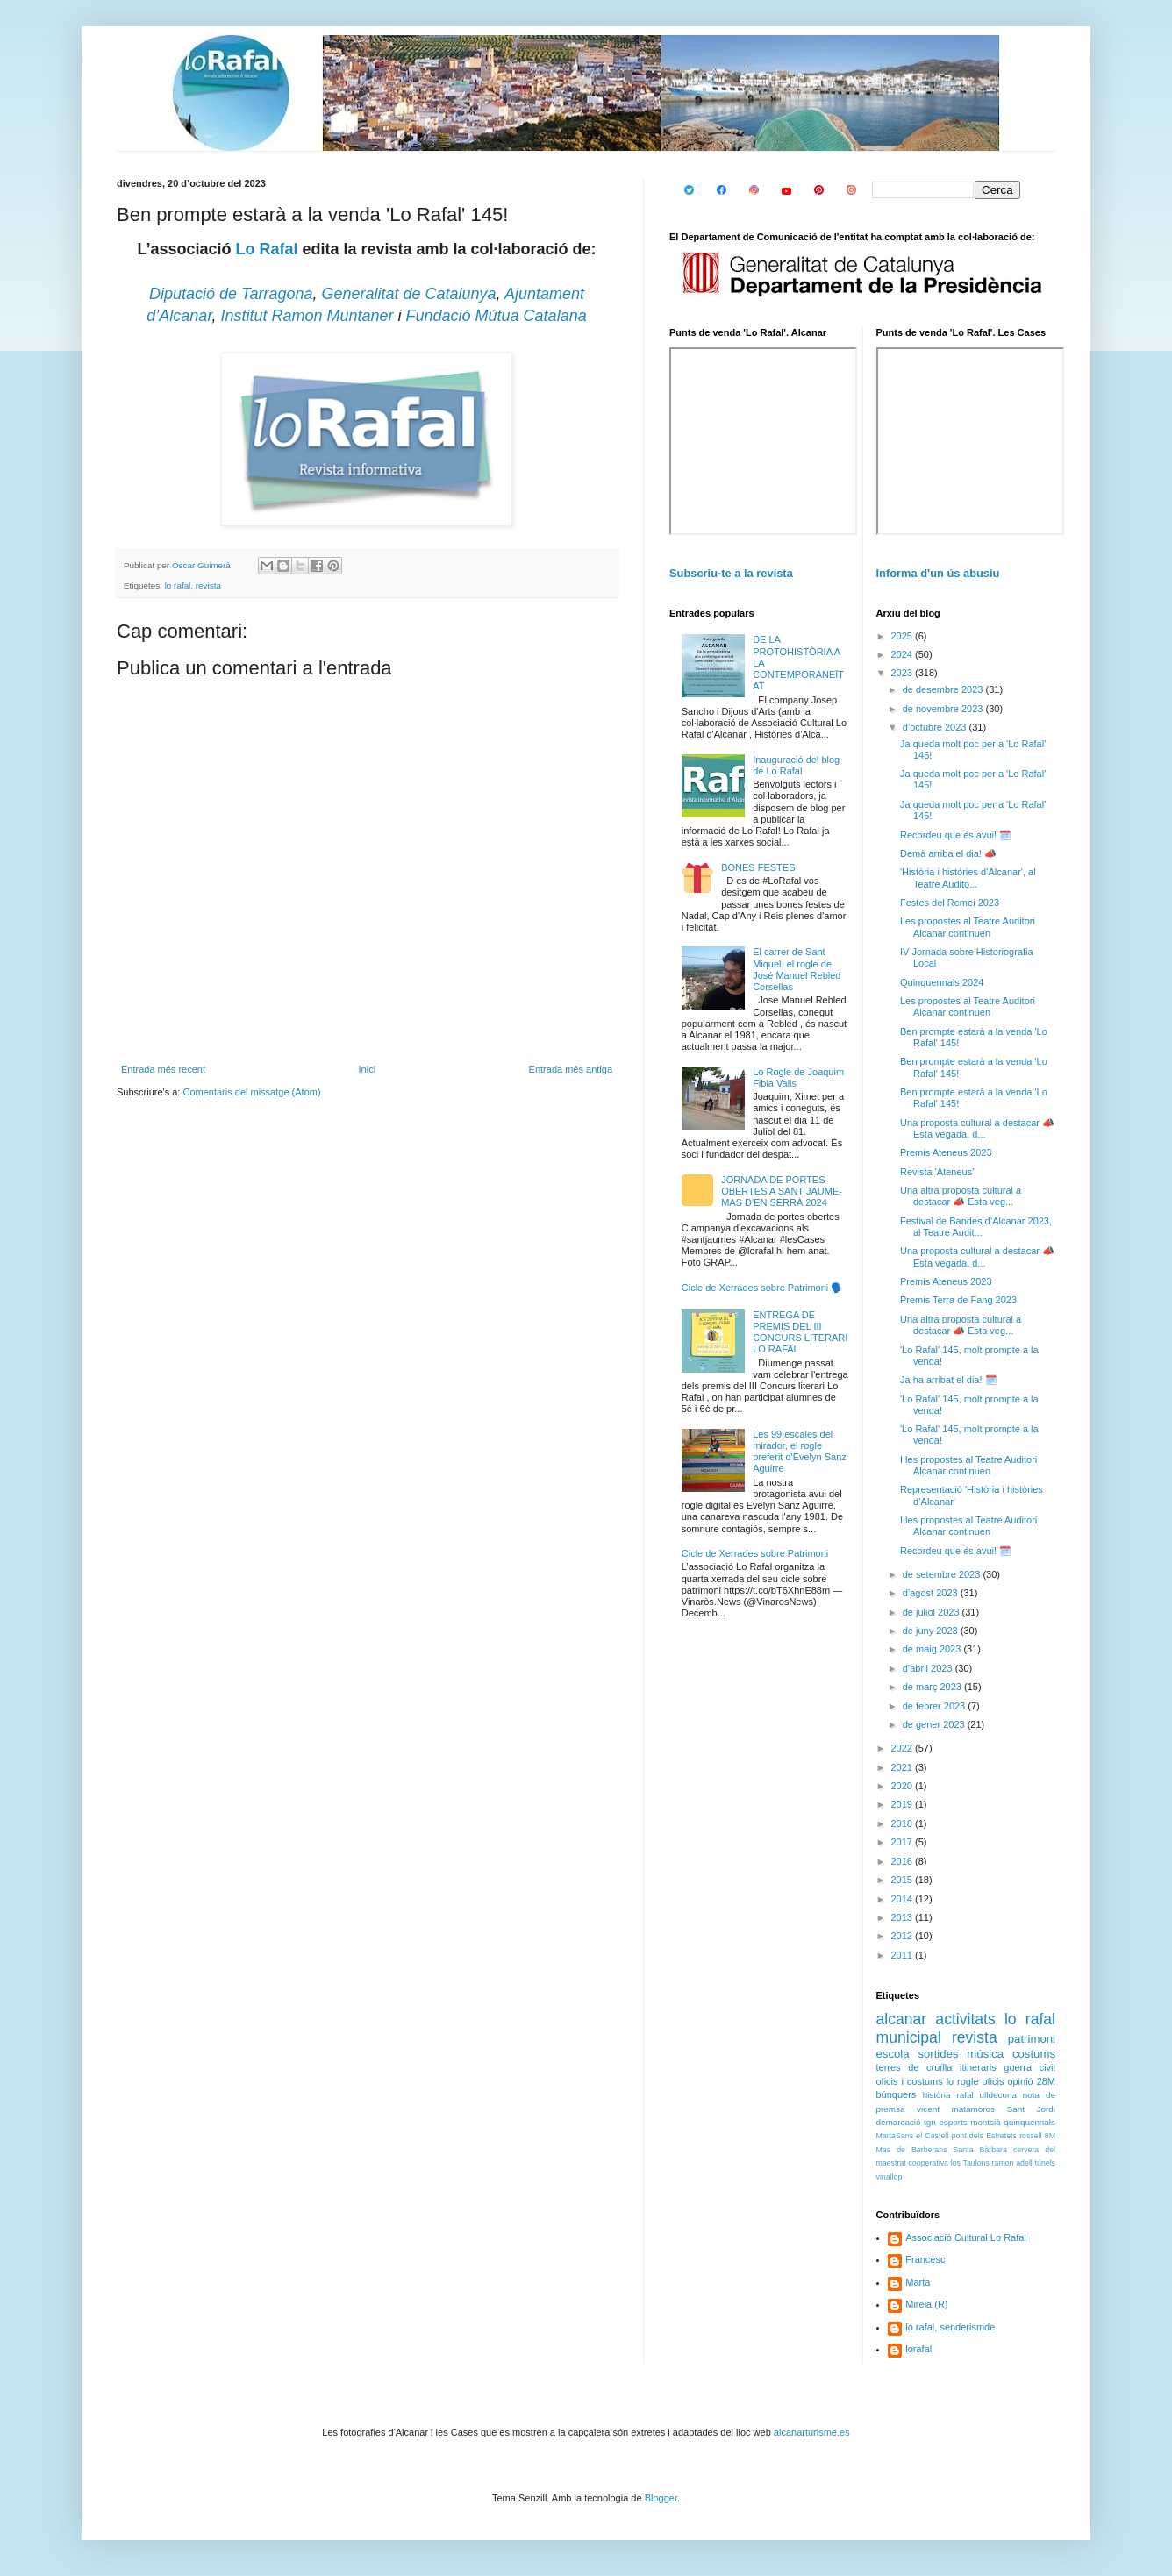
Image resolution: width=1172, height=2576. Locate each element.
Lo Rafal (266, 249)
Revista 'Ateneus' (937, 1172)
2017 (903, 1842)
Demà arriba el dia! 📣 (948, 853)
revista (208, 585)
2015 (903, 1879)
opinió (1020, 2081)
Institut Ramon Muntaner (306, 316)
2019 (903, 1804)
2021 (903, 1767)
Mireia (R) (926, 2304)
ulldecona (998, 2095)
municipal (908, 2037)
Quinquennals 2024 (941, 982)
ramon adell (1012, 2163)
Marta (917, 2282)
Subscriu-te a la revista (731, 573)
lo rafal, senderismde (950, 2327)
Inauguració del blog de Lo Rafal (796, 765)
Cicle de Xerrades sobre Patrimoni (755, 1553)
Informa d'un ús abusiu (938, 573)
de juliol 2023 (932, 1612)
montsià (985, 2122)
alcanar (901, 2019)
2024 (903, 654)
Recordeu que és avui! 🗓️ (955, 835)
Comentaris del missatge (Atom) (251, 1092)
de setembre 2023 (943, 1574)
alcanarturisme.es (812, 2432)
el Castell (932, 2135)
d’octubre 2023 (936, 727)
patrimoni (1031, 2038)
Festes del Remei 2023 (949, 902)
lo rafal (178, 585)
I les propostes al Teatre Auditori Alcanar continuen (968, 1465)
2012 (903, 1935)
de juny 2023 (932, 1630)
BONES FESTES (758, 867)
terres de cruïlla (914, 2067)
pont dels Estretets (983, 2135)
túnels (1045, 2163)
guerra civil (1029, 2067)
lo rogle (963, 2081)
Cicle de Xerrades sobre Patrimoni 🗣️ (763, 1287)
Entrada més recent (163, 1069)
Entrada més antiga (570, 1069)
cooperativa (927, 2163)
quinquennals (1029, 2122)
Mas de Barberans (911, 2149)
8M (1050, 2135)
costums (1033, 2053)
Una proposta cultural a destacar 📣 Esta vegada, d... (977, 1128)
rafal (964, 2095)
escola (893, 2053)
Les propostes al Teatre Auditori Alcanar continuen (967, 927)
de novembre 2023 (944, 708)
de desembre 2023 (944, 689)
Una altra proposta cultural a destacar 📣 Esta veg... (960, 1196)
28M (1046, 2081)
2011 (903, 1955)
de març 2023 (933, 1686)
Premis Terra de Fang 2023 (958, 1300)
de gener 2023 (935, 1724)
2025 (903, 636)
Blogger (661, 2498)
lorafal (918, 2349)
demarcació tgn (906, 2122)
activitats (965, 2019)
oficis (993, 2081)
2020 (903, 1785)
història (937, 2095)
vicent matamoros (956, 2109)
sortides (938, 2053)
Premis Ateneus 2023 (946, 1152)
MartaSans (895, 2135)
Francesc (925, 2259)
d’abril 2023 (929, 1668)
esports (953, 2122)
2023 (903, 672)
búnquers (896, 2094)
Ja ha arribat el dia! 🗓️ (948, 1379)
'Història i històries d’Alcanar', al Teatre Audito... (968, 877)
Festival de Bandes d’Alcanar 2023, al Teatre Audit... (976, 1227)
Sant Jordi (1031, 2109)
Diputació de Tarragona (230, 294)
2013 (903, 1917)
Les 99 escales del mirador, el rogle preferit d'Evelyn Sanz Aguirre (800, 1451)
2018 (903, 1823)
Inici (367, 1069)
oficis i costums (909, 2081)
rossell (1030, 2135)
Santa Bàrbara (980, 2149)
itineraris (978, 2067)
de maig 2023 (933, 1649)
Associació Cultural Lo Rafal (965, 2237)
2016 (903, 1861)
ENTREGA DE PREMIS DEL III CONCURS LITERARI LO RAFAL (800, 1332)
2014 (903, 1899)
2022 (903, 1748)
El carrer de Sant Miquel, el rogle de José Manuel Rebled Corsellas (796, 969)
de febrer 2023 (935, 1706)
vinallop (889, 2177)
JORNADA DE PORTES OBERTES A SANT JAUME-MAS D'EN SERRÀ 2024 (781, 1191)
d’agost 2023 (932, 1593)
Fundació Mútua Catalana (496, 316)
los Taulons (970, 2163)
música (985, 2053)
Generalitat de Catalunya (408, 294)
